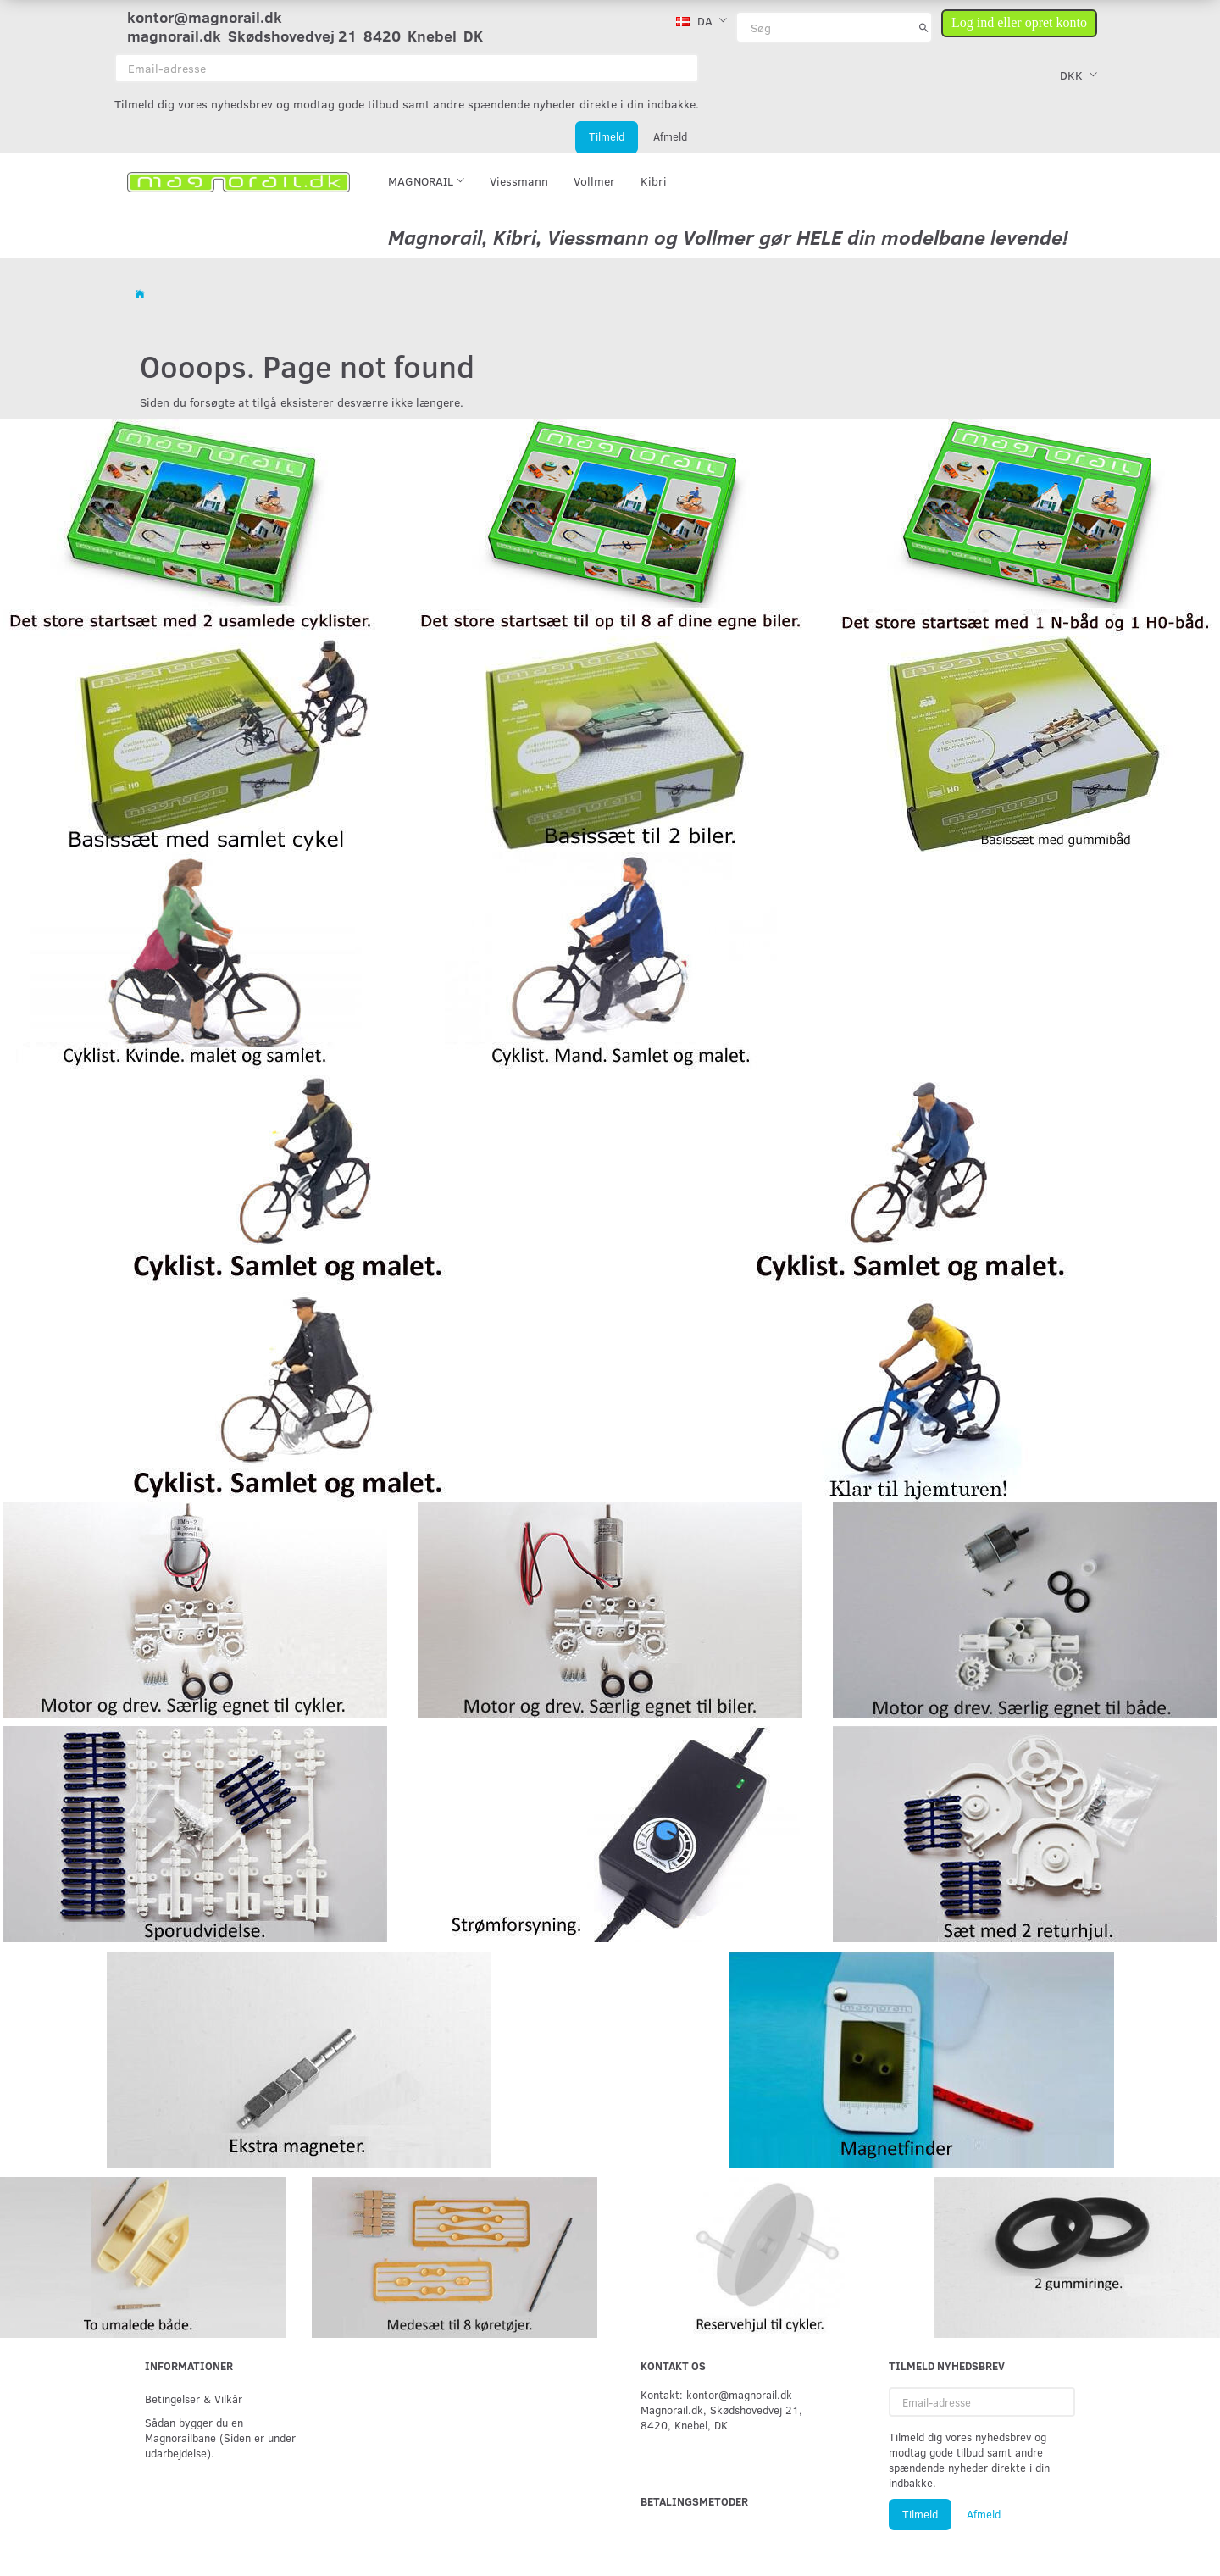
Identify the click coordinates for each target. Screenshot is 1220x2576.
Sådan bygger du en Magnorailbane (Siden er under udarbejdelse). (220, 2437)
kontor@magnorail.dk (204, 17)
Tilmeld (606, 136)
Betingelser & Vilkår (193, 2398)
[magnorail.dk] (238, 181)
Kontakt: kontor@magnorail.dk (716, 2394)
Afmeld (670, 136)
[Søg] (924, 27)
